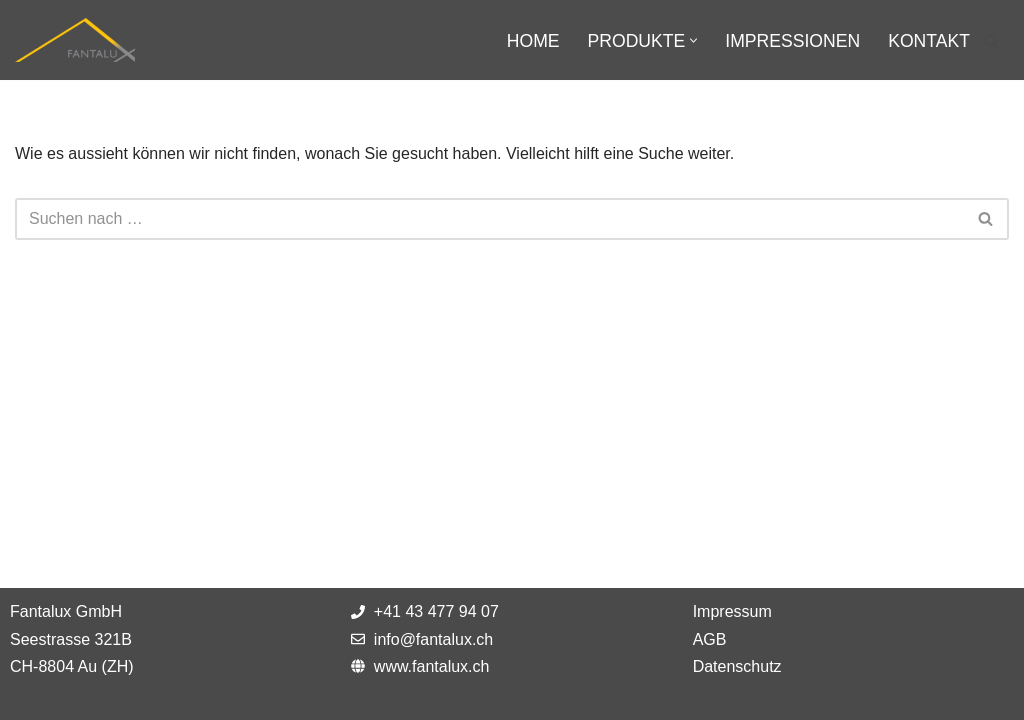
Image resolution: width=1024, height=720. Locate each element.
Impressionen (792, 41)
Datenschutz (737, 666)
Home (533, 41)
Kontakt (929, 41)
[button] (693, 40)
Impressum (732, 611)
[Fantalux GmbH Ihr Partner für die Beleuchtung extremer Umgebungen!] (75, 40)
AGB (710, 639)
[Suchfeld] (991, 40)
